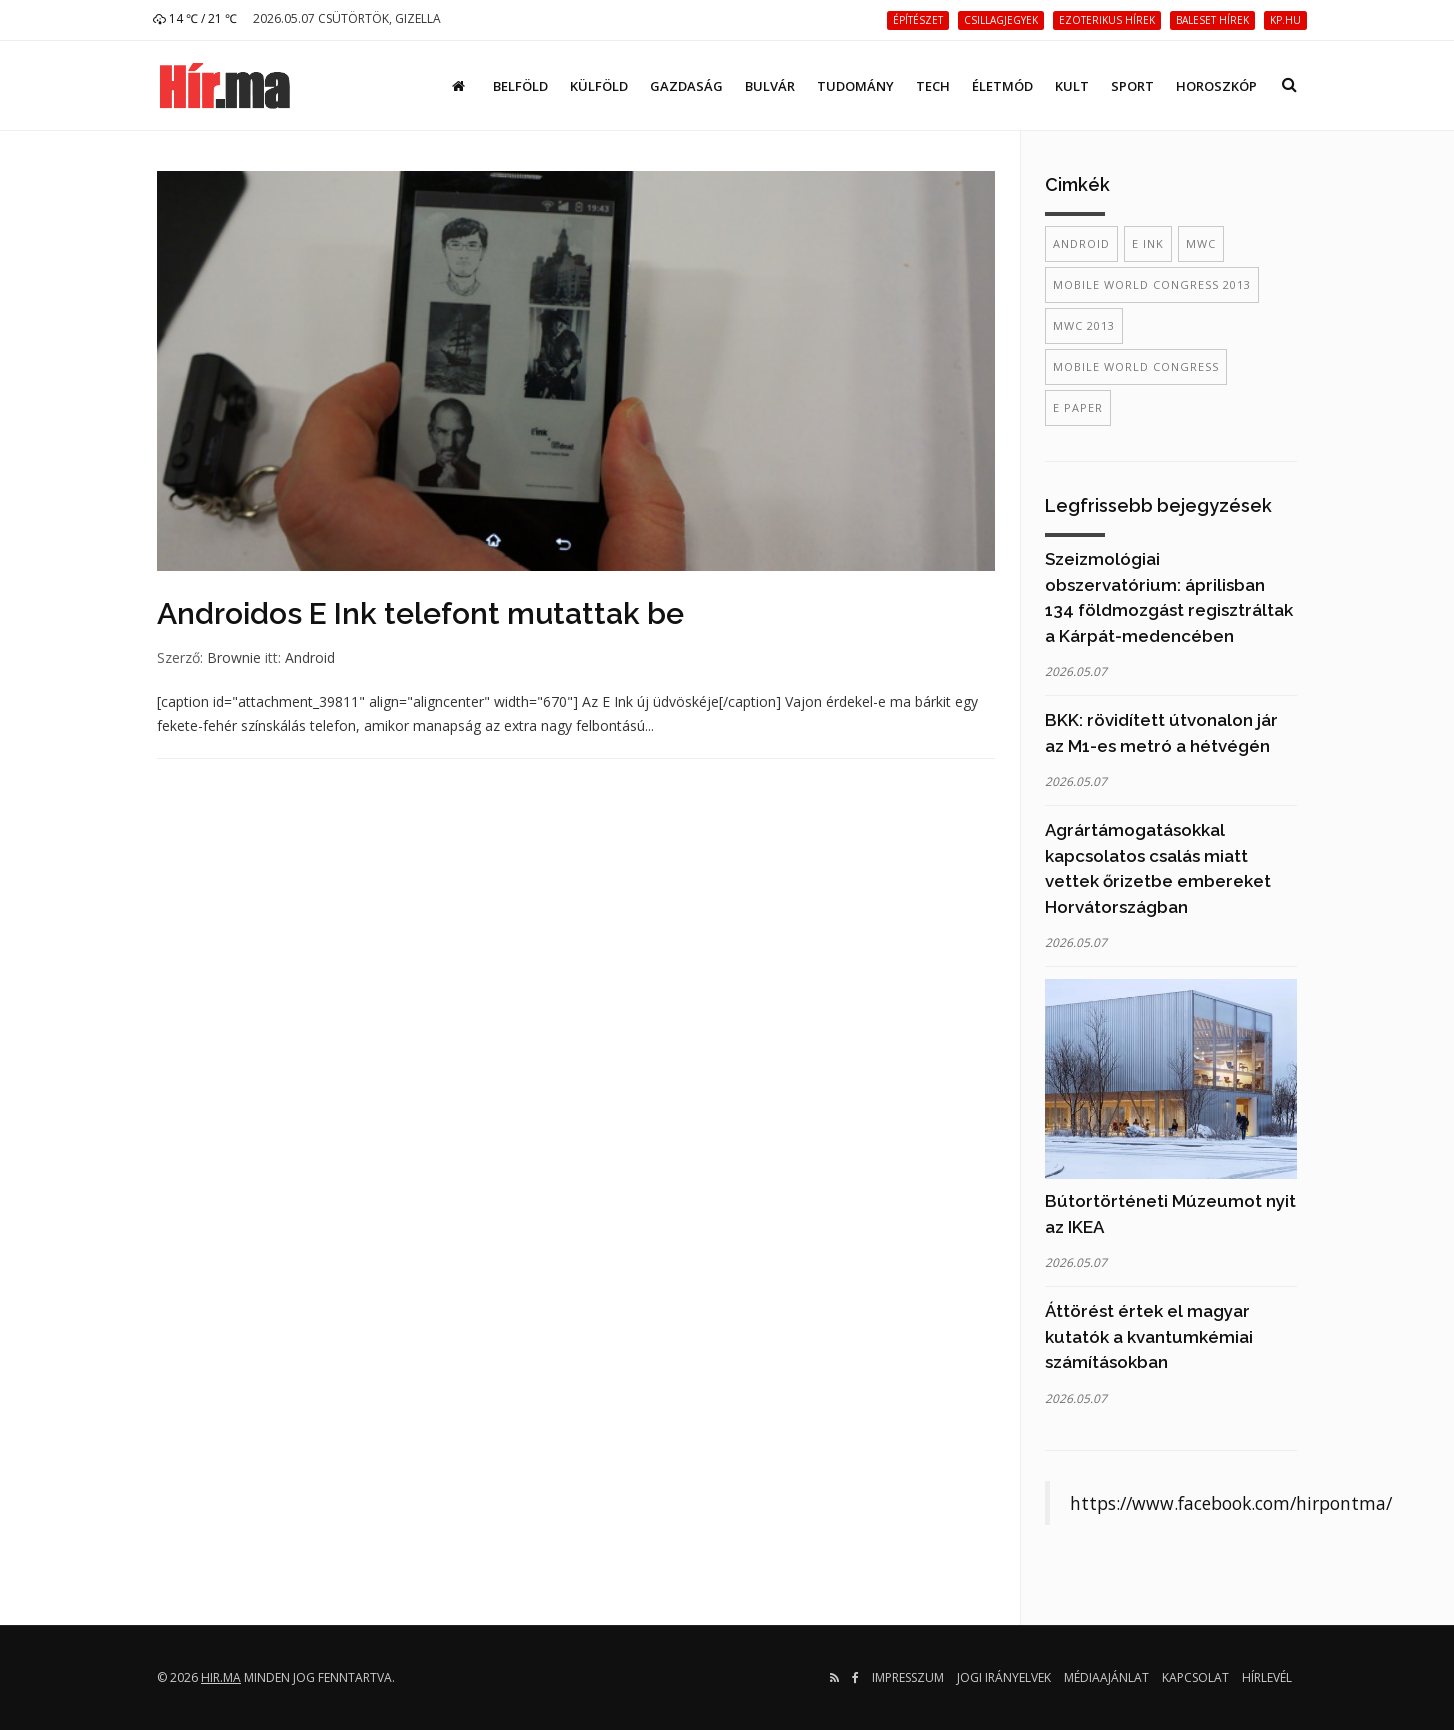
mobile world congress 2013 (1152, 284)
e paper (1078, 407)
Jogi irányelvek (1004, 1677)
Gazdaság (686, 86)
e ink (1148, 243)
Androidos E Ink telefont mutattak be (420, 613)
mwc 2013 (1084, 325)
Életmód (1002, 86)
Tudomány (855, 86)
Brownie (234, 657)
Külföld (599, 86)
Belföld (520, 86)
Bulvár (770, 86)
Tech (933, 86)
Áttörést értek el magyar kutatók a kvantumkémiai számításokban (1149, 1336)
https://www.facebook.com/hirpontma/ (1231, 1503)
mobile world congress (1136, 366)
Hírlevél (1267, 1677)
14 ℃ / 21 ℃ (195, 18)
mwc (1201, 243)
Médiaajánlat (1106, 1677)
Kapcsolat (1195, 1677)
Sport (1132, 86)
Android (310, 657)
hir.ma (221, 1677)
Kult (1072, 86)
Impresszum (908, 1677)
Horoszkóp (1216, 86)
